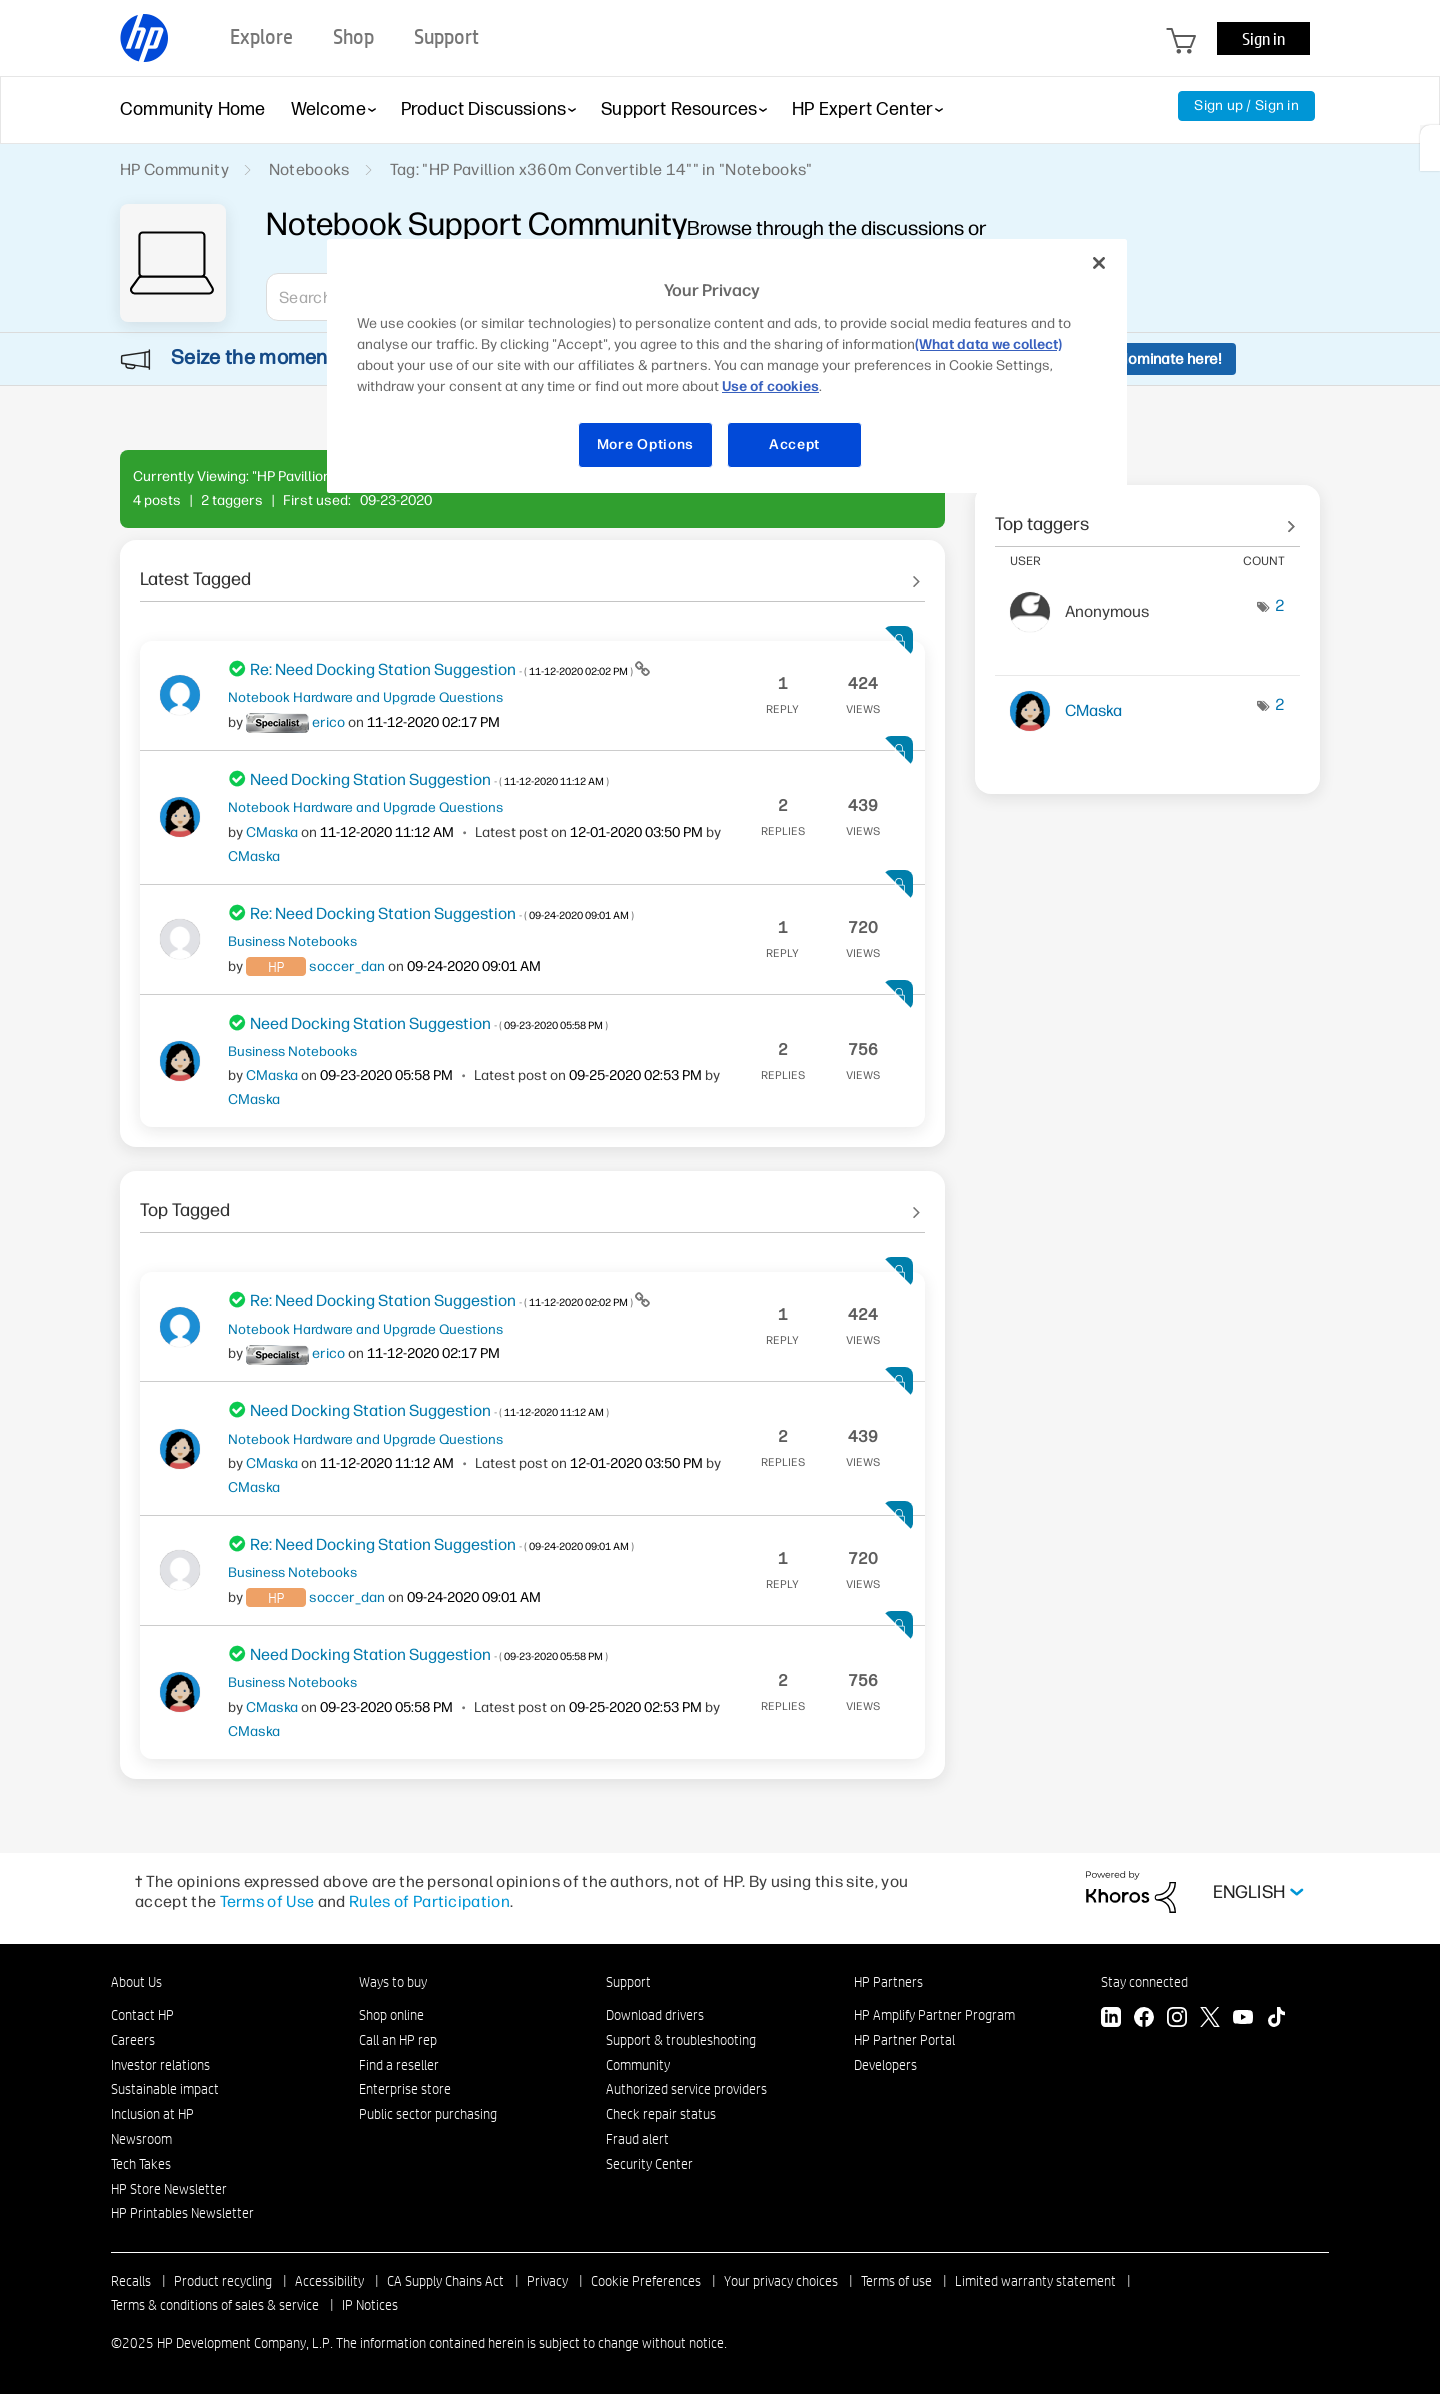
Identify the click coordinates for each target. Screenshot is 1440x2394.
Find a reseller (399, 2065)
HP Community (174, 169)
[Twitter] (1210, 2019)
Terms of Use (267, 1901)
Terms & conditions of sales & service (215, 2305)
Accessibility (329, 2281)
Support (628, 1982)
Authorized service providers (686, 2089)
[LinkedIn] (1111, 2019)
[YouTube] (1243, 2019)
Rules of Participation (429, 1901)
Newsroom (141, 2139)
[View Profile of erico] (328, 722)
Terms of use (896, 2281)
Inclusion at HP (152, 2114)
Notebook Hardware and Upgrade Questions (365, 697)
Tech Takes (141, 2164)
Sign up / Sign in (1246, 105)
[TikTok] (1276, 2019)
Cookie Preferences (646, 2281)
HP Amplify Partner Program (934, 2015)
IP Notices (370, 2305)
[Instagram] (1177, 2019)
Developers (885, 2065)
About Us (136, 1982)
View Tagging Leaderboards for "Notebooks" (1147, 517)
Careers (133, 2040)
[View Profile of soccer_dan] (347, 966)
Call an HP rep (398, 2040)
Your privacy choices (781, 2281)
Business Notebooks (292, 941)
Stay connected (1144, 1982)
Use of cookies (770, 386)
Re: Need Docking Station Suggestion (442, 669)
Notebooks (309, 169)
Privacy (547, 2281)
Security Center (649, 2164)
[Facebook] (1144, 2019)
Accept (794, 444)
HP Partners (888, 1982)
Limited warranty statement (1035, 2281)
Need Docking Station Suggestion (429, 779)
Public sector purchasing (428, 2114)
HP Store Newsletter (169, 2189)
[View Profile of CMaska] (272, 832)
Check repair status (661, 2114)
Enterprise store (405, 2089)
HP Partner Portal (904, 2040)
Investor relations (160, 2065)
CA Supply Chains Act (445, 2281)
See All (532, 572)
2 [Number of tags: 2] (1280, 605)
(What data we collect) (988, 344)
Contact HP (142, 2015)
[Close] (1099, 263)
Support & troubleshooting (681, 2040)
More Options (645, 444)
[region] (727, 365)
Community (638, 2065)
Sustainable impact (165, 2089)
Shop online (391, 2015)
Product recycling (223, 2281)
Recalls (131, 2281)
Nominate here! (1169, 359)
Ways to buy (393, 1982)
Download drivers (655, 2015)
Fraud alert (637, 2139)
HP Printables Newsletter (182, 2213)
